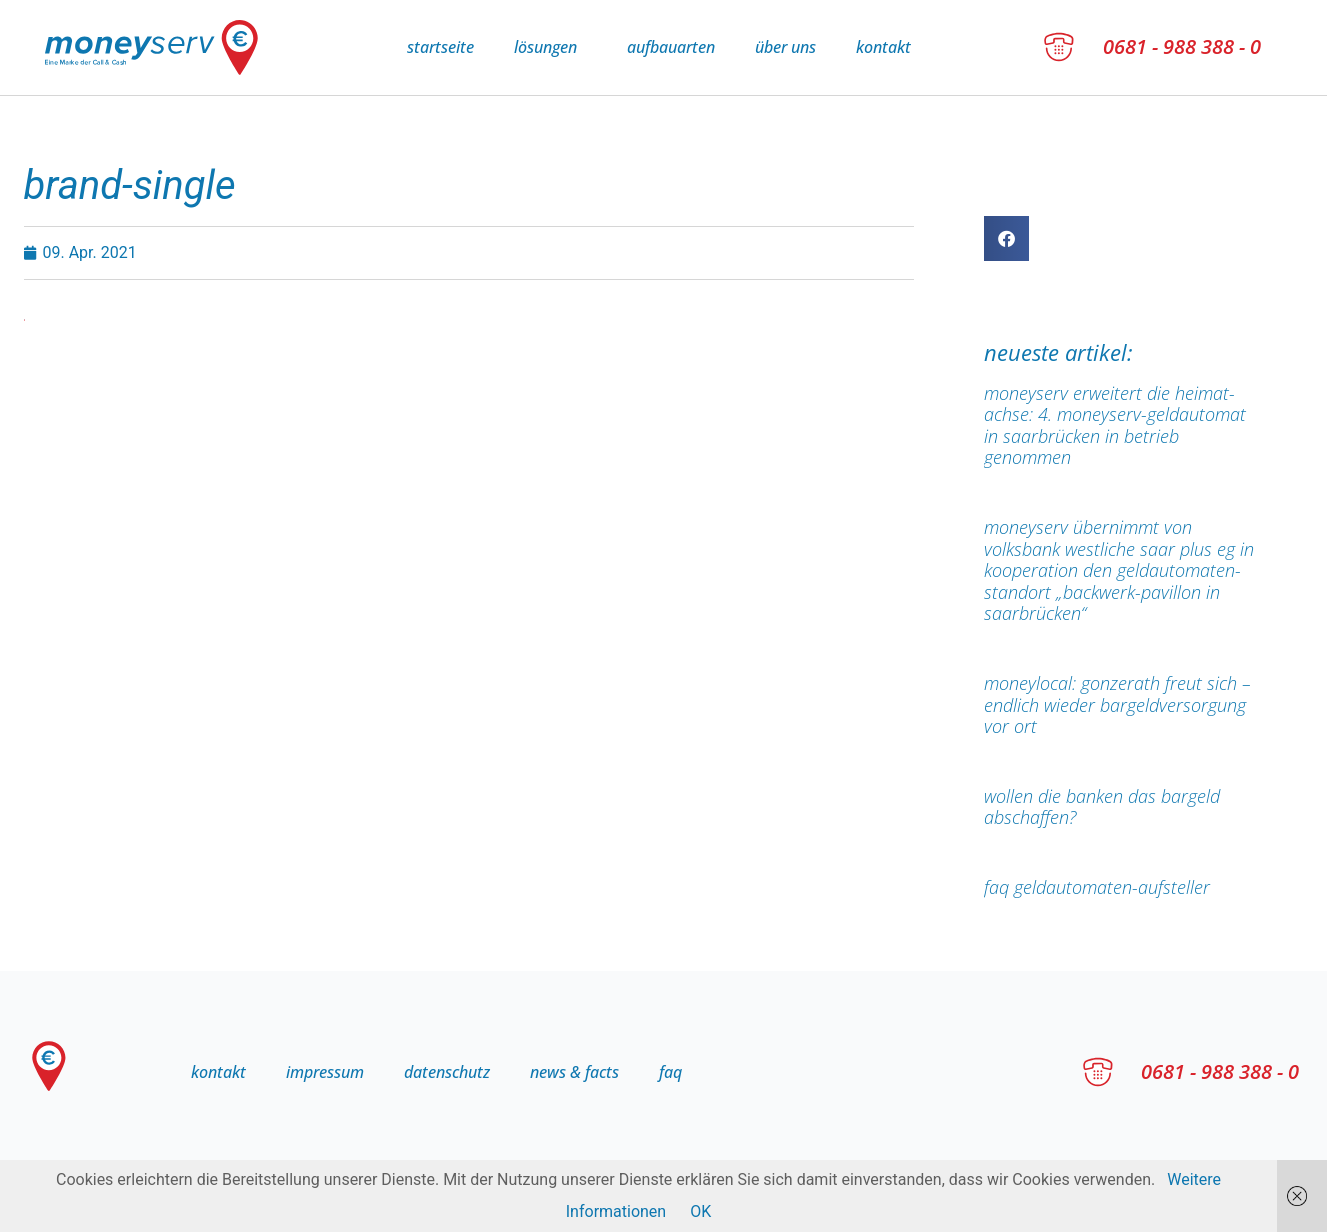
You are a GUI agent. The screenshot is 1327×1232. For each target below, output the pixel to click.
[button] (1006, 238)
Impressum (325, 1072)
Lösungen (550, 47)
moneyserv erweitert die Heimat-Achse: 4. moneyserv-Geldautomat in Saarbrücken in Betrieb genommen (1115, 425)
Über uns (785, 47)
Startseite (440, 47)
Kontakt (883, 47)
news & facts (574, 1072)
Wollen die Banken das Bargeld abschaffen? (1102, 807)
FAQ (670, 1072)
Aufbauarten (671, 47)
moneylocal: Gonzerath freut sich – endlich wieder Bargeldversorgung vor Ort (1117, 704)
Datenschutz (447, 1072)
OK (700, 1211)
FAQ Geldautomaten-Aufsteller (1097, 887)
